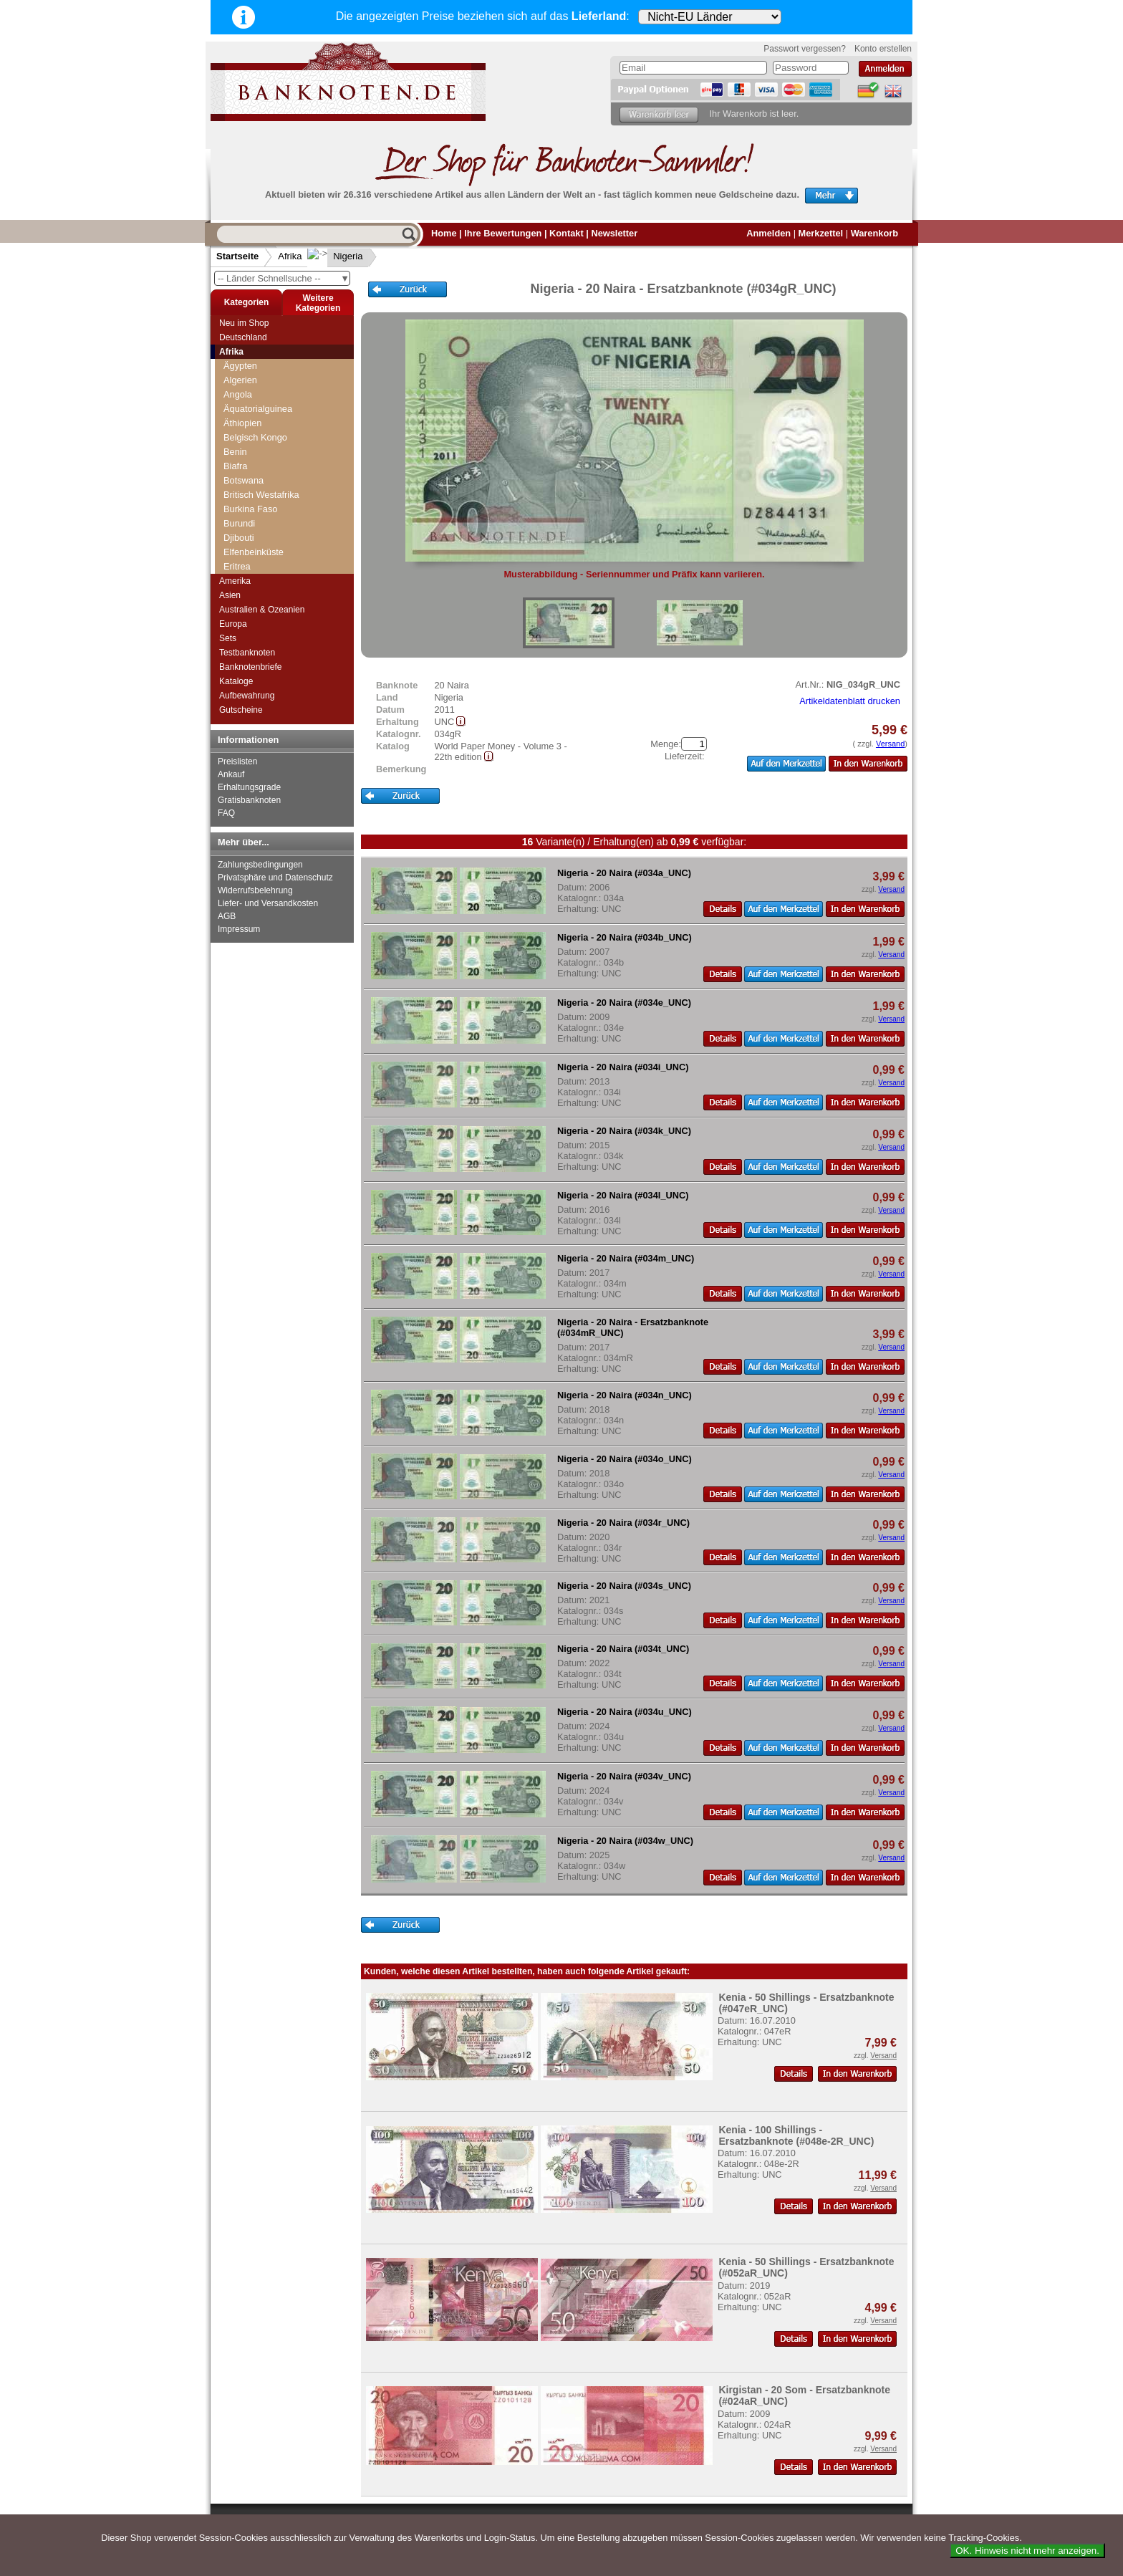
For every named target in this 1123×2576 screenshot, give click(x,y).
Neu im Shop (244, 323)
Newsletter (614, 233)
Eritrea (237, 566)
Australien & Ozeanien (261, 610)
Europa (233, 624)
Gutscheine (241, 710)
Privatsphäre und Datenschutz (275, 878)
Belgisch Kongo (255, 437)
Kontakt (566, 233)
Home (444, 233)
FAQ (226, 813)
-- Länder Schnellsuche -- (284, 278)
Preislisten (237, 761)
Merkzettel (821, 233)
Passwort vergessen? (804, 49)
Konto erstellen (883, 49)
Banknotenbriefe (250, 667)
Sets (227, 638)
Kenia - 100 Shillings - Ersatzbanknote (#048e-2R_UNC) (796, 2135)
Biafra (235, 466)
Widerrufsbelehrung (255, 890)
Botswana (243, 480)
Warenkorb (874, 233)
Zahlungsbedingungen (260, 865)
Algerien (240, 380)
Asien (230, 595)
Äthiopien (242, 423)
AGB (227, 916)
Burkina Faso (250, 509)
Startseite (237, 256)
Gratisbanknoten (249, 800)
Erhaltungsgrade (249, 787)
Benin (235, 451)
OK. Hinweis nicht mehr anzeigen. (1027, 2550)
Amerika (235, 581)
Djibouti (238, 537)
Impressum (239, 929)
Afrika (290, 256)
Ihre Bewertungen (502, 233)
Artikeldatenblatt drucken (849, 701)
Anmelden (768, 233)
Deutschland (243, 337)
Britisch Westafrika (261, 494)
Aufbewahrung (246, 696)
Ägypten (240, 365)
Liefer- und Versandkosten (268, 903)
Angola (237, 394)
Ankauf (231, 774)
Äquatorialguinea (257, 408)
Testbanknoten (247, 653)
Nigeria (336, 256)
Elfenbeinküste (253, 552)
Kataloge (236, 681)
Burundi (239, 523)
